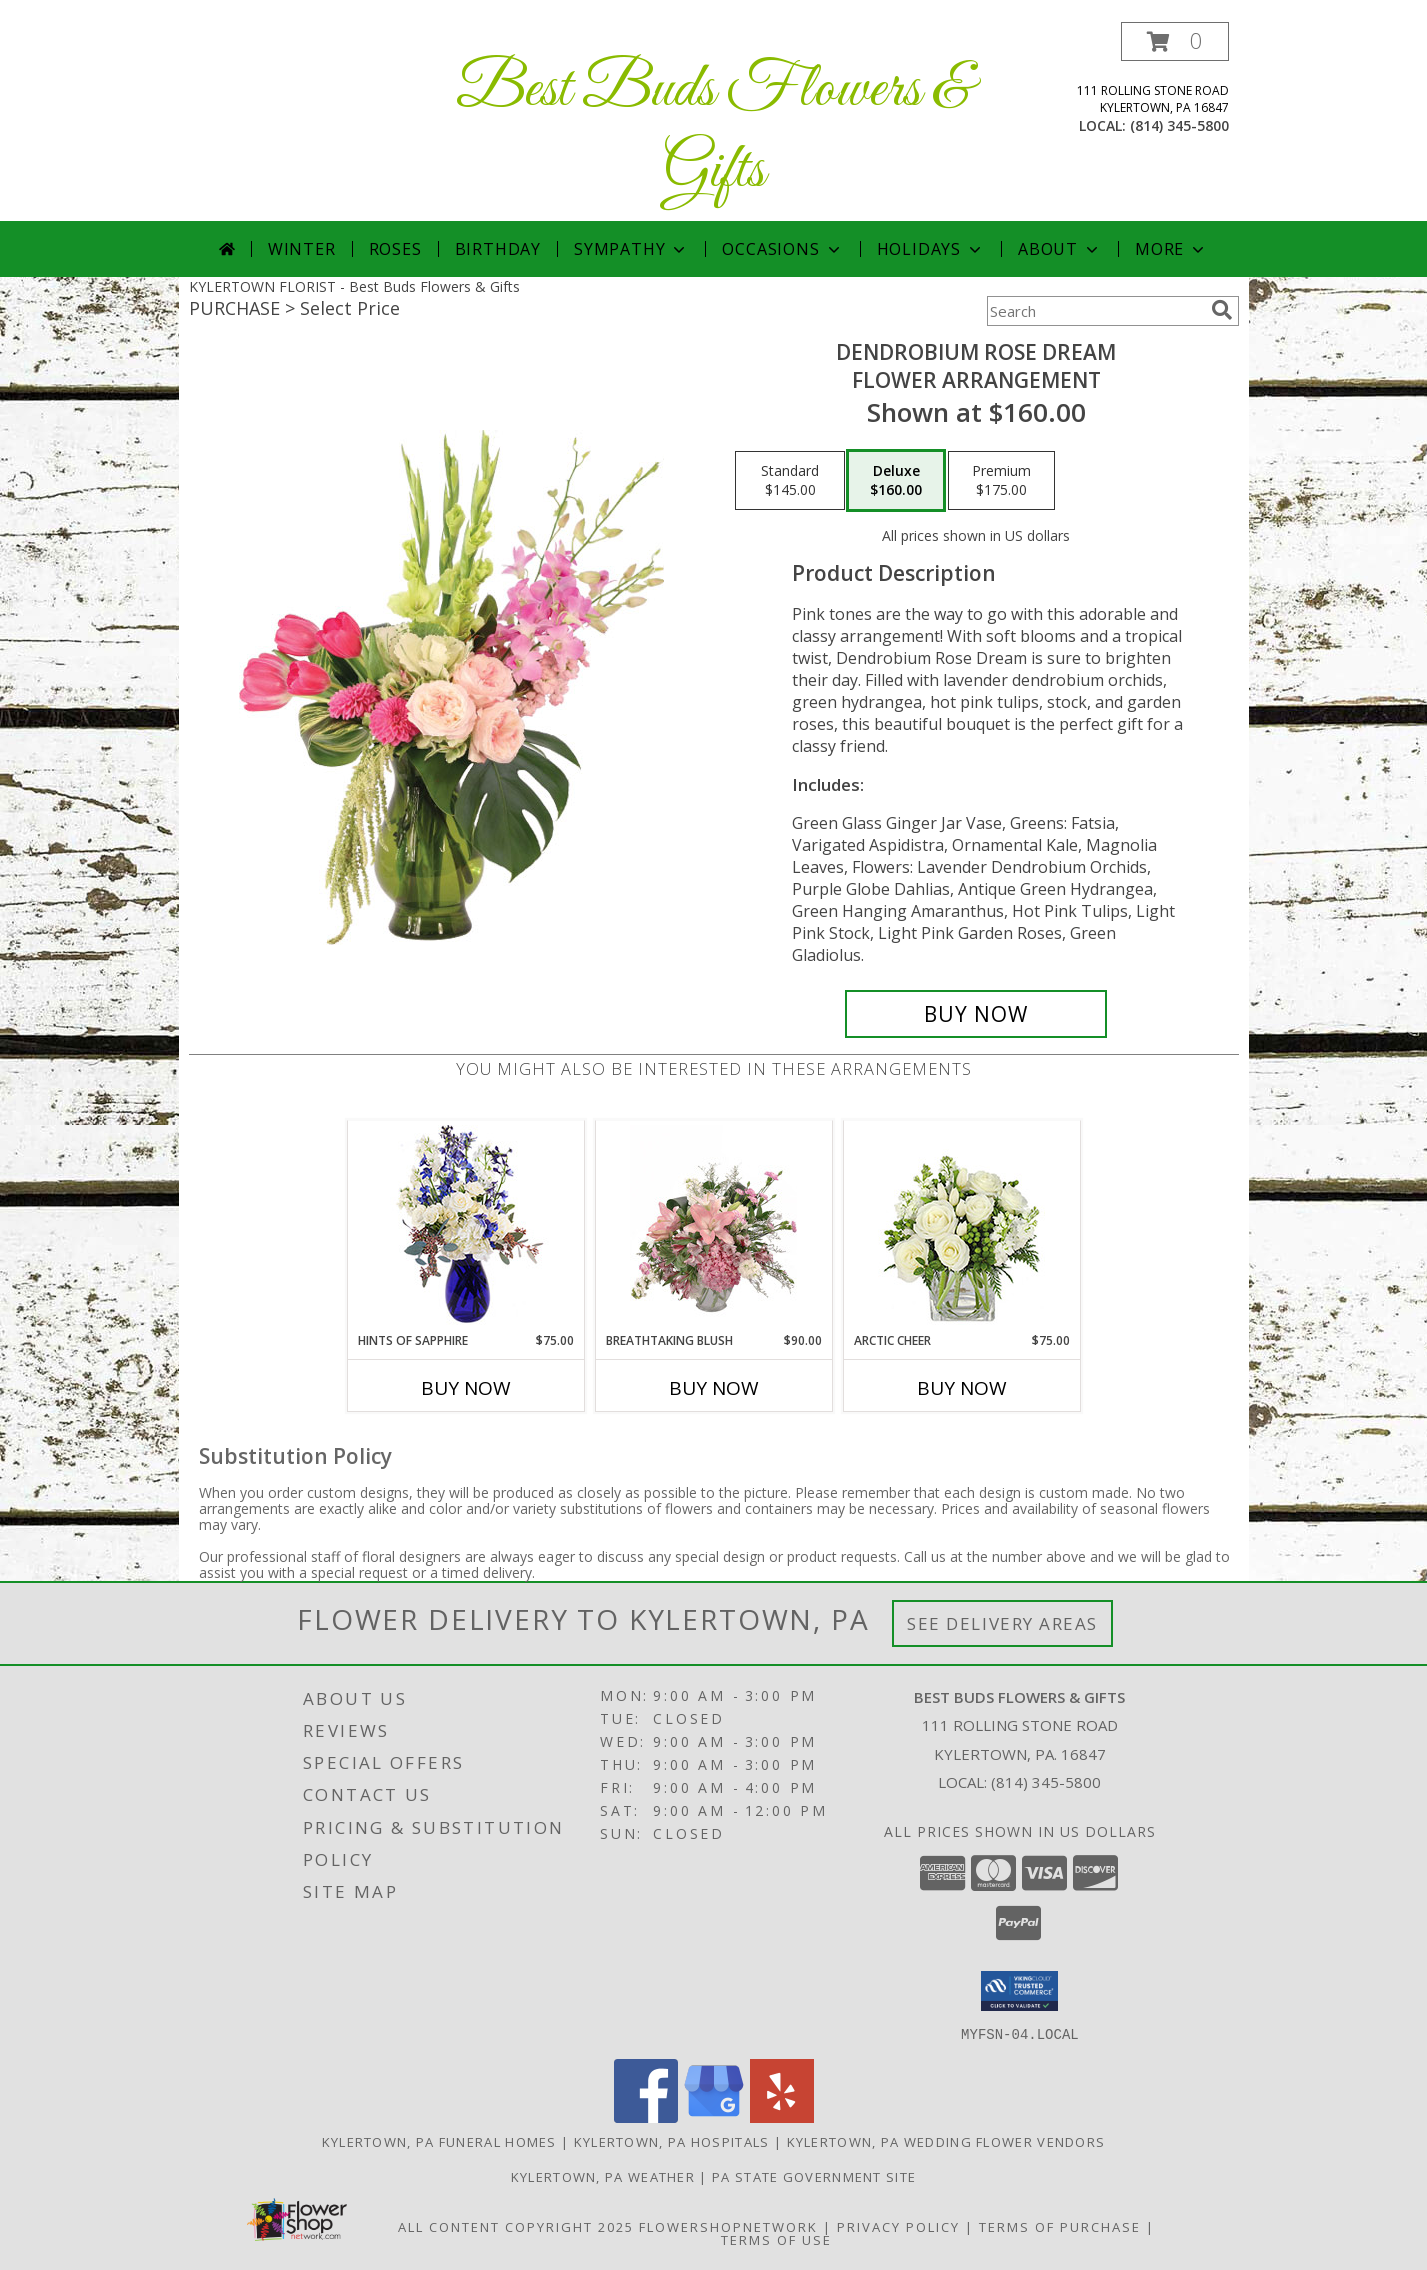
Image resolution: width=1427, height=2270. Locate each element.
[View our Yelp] (782, 2116)
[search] (1222, 310)
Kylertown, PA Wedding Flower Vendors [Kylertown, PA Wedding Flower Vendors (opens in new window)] (946, 2141)
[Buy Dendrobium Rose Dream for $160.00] (976, 1014)
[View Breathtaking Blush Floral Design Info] (713, 1226)
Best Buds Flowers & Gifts (714, 131)
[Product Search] (1095, 311)
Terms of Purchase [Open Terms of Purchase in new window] (1060, 2226)
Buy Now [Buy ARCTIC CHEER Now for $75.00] (962, 1388)
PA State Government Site (814, 2176)
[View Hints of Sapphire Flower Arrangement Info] (465, 1226)
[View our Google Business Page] (714, 2116)
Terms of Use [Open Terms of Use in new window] (776, 2239)
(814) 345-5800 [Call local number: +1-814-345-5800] (1179, 125)
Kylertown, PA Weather (603, 2176)
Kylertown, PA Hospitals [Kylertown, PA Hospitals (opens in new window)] (672, 2141)
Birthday (498, 249)
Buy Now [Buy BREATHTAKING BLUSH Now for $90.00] (714, 1388)
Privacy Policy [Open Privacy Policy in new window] (898, 2226)
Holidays (931, 249)
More (1171, 249)
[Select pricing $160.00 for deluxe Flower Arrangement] (896, 481)
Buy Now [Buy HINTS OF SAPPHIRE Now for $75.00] (466, 1388)
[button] (1175, 41)
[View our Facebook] (646, 2116)
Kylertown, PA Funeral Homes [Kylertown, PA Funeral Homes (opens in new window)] (439, 2141)
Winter (302, 249)
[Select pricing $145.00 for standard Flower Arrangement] (790, 481)
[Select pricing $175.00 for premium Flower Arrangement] (1001, 481)
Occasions (782, 249)
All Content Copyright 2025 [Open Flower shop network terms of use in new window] (516, 2226)
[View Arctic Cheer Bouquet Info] (961, 1226)
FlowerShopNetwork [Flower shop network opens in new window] (728, 2226)
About (1060, 249)
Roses (395, 249)
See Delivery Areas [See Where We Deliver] (1002, 1623)
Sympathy (631, 249)
